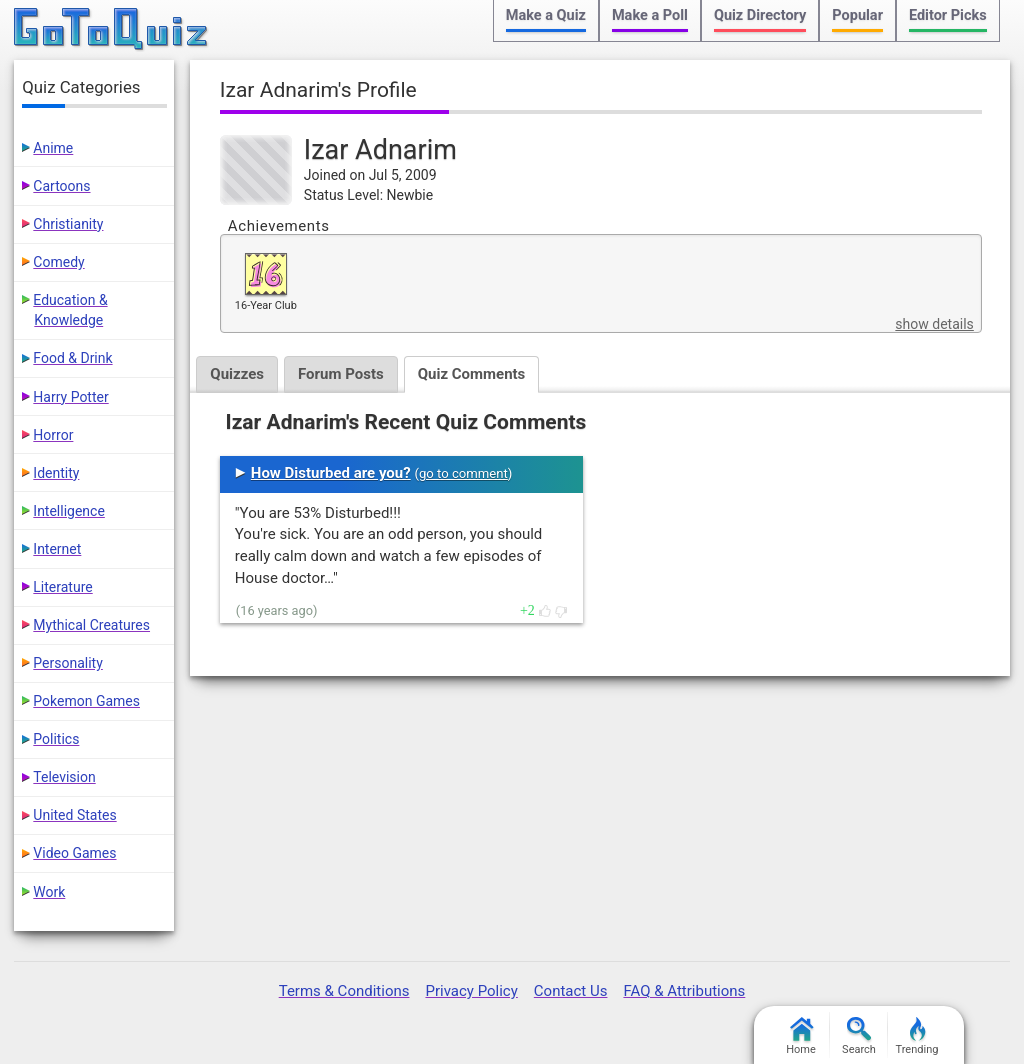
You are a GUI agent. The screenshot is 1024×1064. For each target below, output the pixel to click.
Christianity (68, 224)
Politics (56, 739)
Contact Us (571, 991)
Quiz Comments (472, 374)
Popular (857, 15)
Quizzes (237, 374)
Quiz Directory (760, 15)
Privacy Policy (471, 991)
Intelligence (69, 511)
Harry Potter (70, 397)
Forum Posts (341, 374)
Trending (917, 1036)
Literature (62, 587)
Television (64, 777)
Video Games (74, 853)
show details (934, 324)
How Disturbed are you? (331, 473)
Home (801, 1036)
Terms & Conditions (344, 991)
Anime (53, 148)
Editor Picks (948, 15)
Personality (67, 663)
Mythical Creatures (91, 625)
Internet (57, 549)
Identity (56, 473)
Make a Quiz (546, 15)
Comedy (58, 262)
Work (49, 892)
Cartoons (61, 186)
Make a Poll (650, 15)
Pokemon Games (86, 701)
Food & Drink (72, 358)
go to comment (463, 473)
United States (74, 815)
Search (859, 1036)
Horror (53, 435)
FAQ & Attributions (684, 991)
